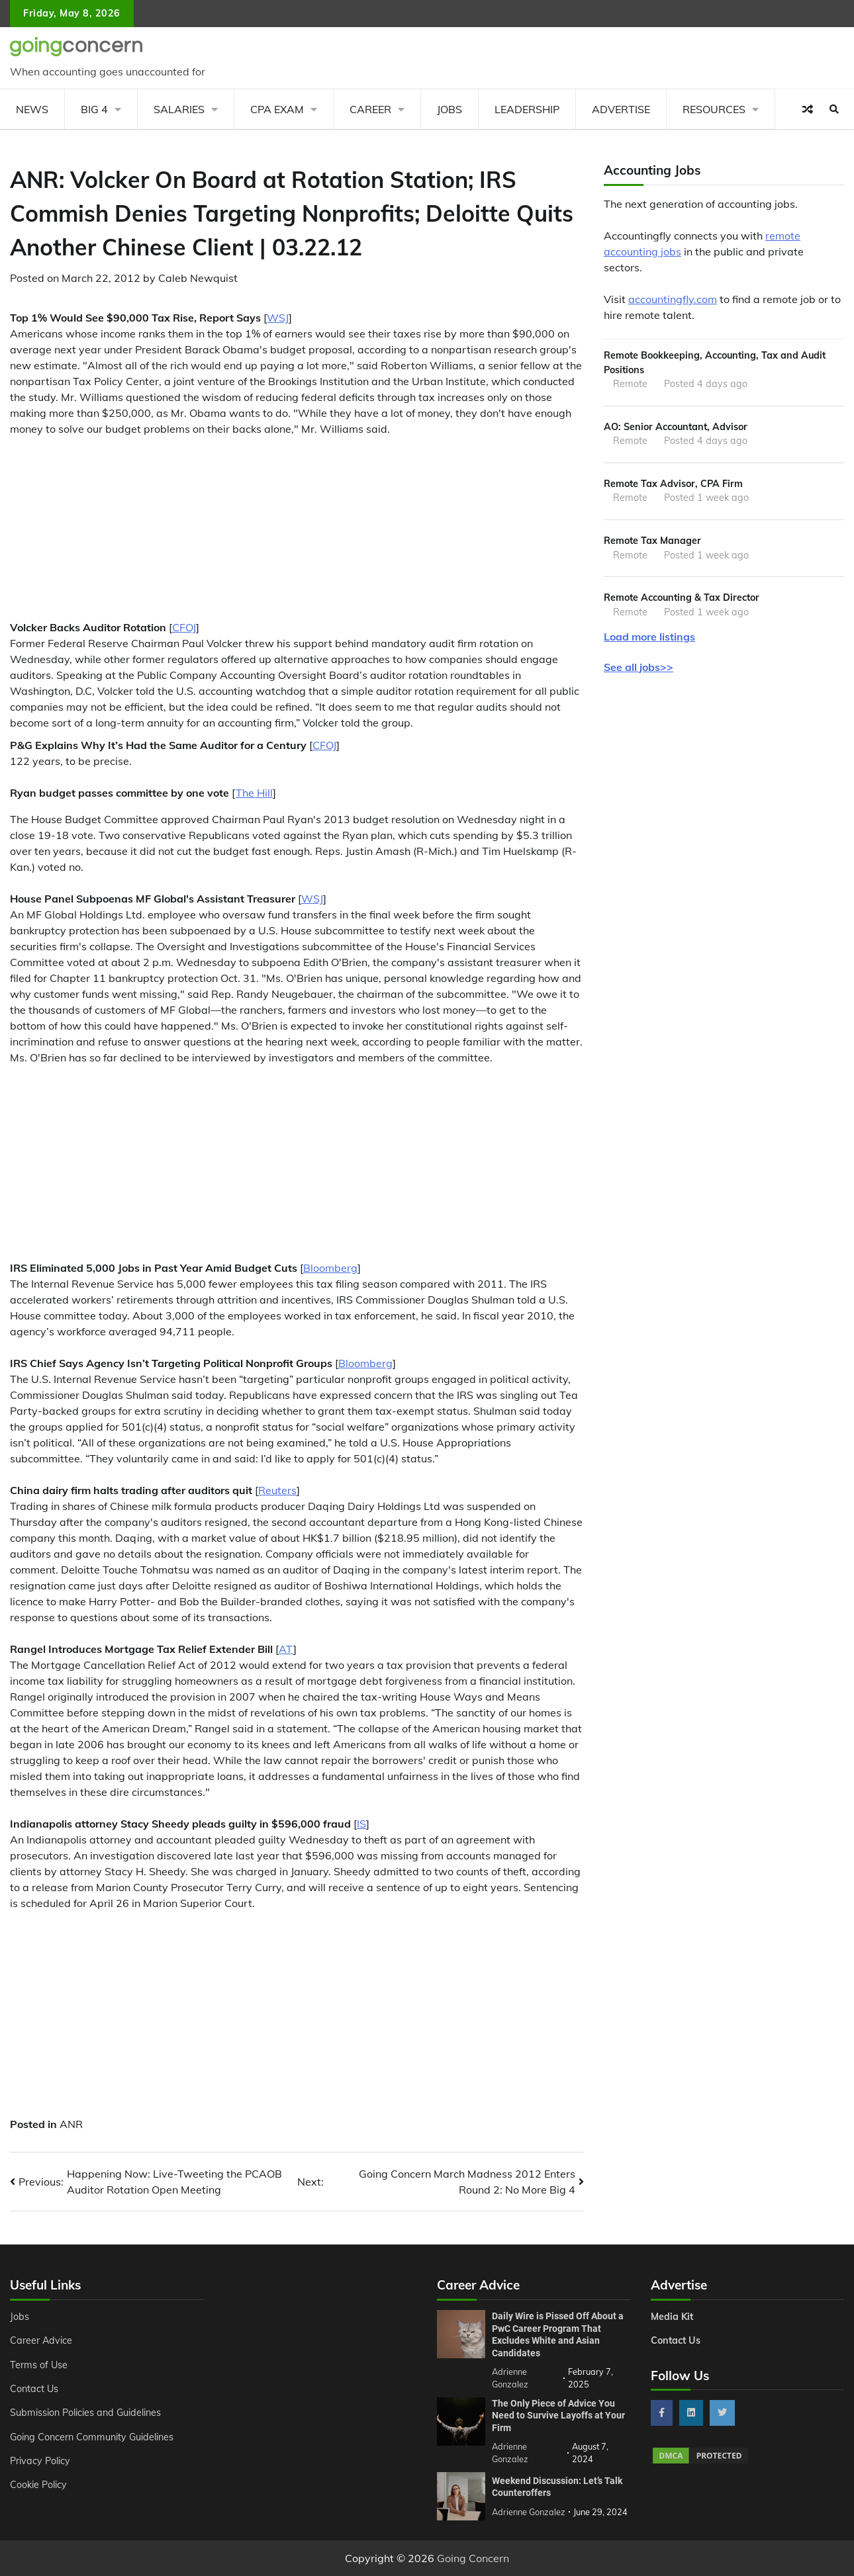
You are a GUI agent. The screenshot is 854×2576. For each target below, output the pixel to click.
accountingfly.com (672, 299)
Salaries (179, 109)
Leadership (527, 109)
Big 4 (94, 109)
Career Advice (41, 2340)
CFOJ (184, 627)
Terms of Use (39, 2365)
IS (361, 1823)
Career (370, 109)
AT (286, 1649)
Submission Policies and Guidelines (85, 2413)
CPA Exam (277, 109)
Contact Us (34, 2389)
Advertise (621, 109)
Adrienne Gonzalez (528, 2512)
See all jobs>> (638, 667)
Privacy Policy (40, 2461)
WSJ (278, 317)
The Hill (254, 792)
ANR (71, 2124)
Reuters (277, 1490)
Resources (714, 109)
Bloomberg (330, 1267)
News (32, 109)
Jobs (449, 109)
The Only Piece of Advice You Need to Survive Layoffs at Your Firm (558, 2415)
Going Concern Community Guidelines (91, 2437)
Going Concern (473, 2558)
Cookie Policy (38, 2485)
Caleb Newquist (198, 278)
